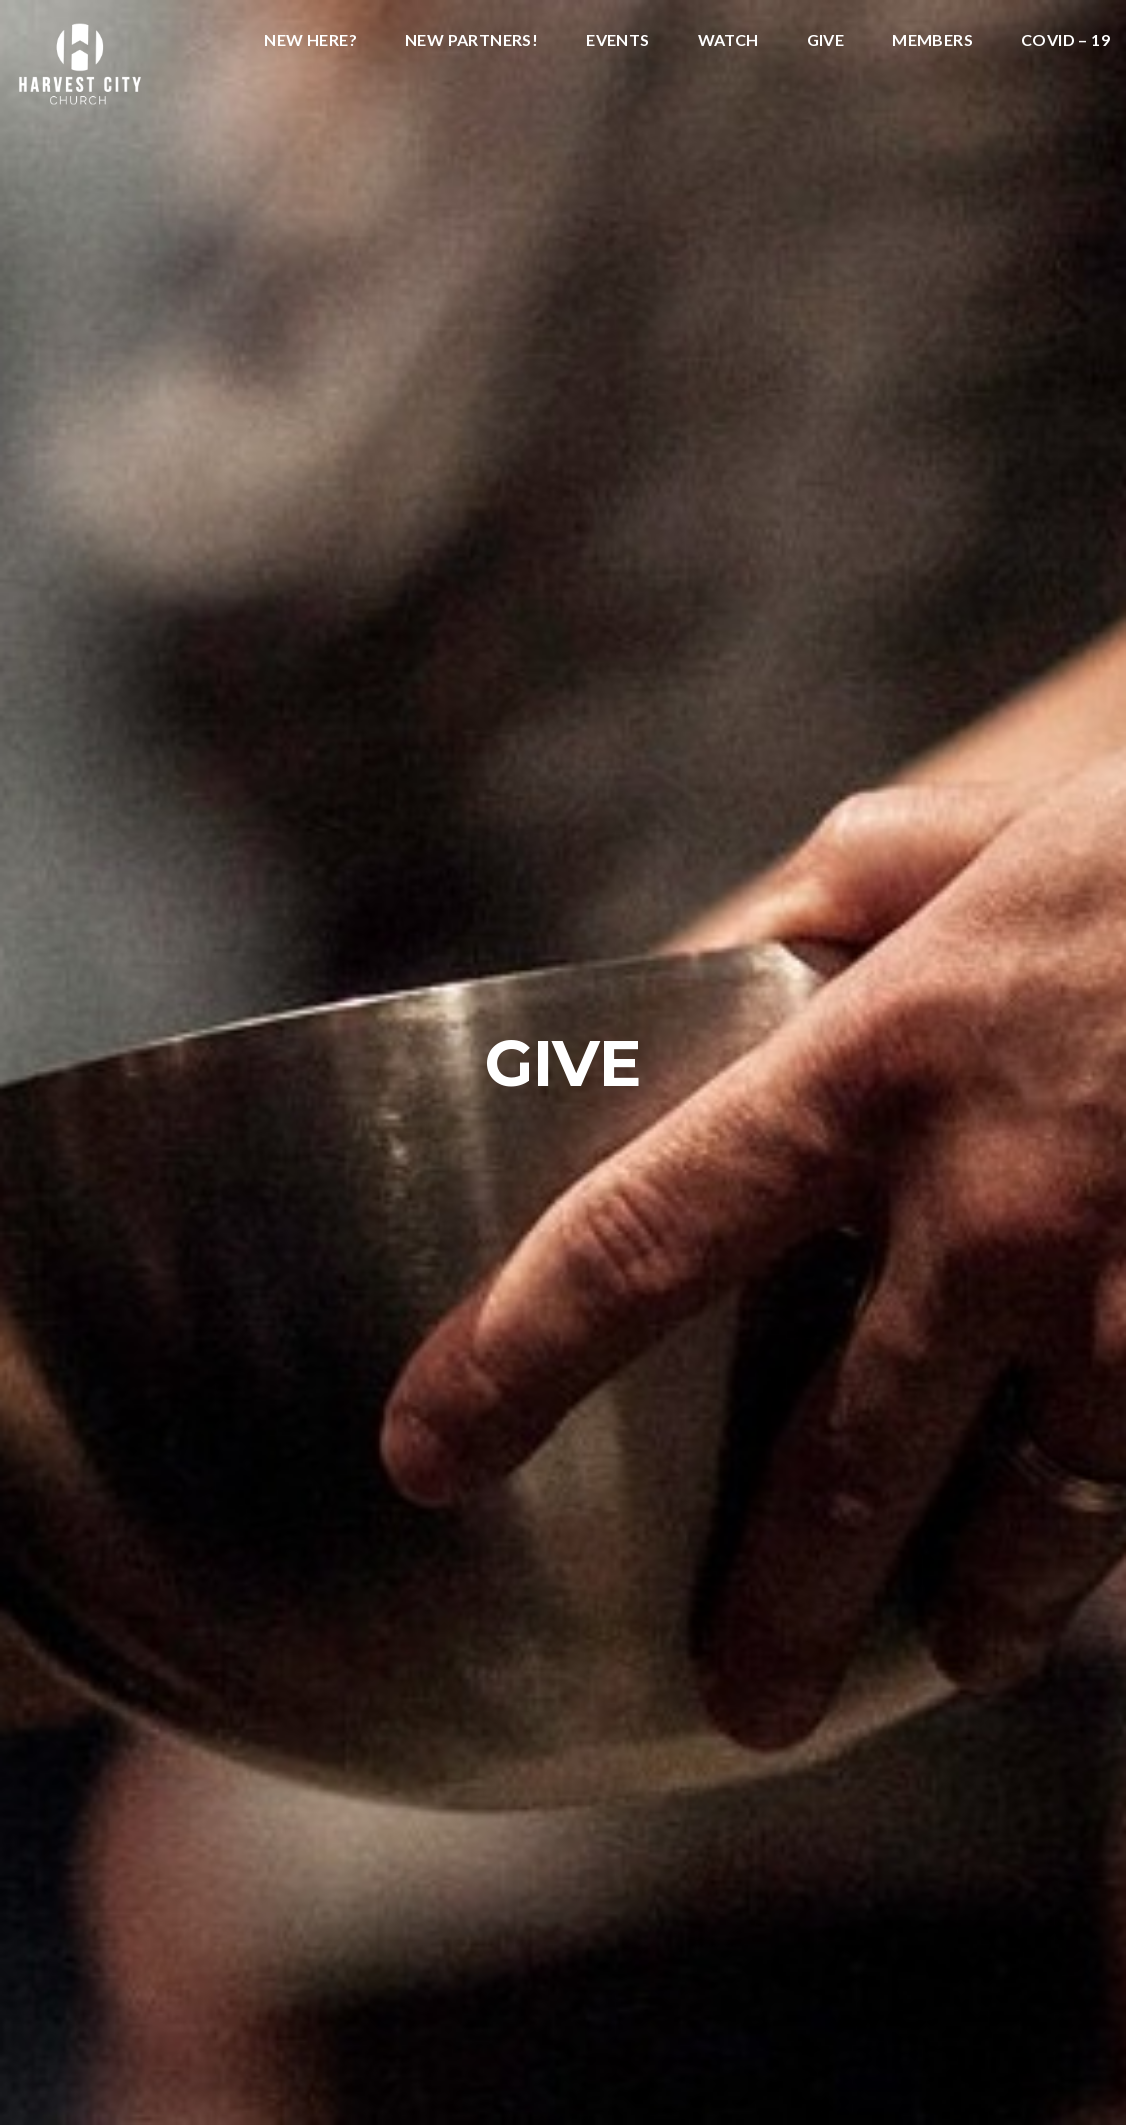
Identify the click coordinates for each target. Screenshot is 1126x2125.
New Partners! (471, 40)
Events (617, 40)
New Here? (310, 40)
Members (932, 40)
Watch (728, 40)
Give (826, 40)
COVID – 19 (1065, 40)
